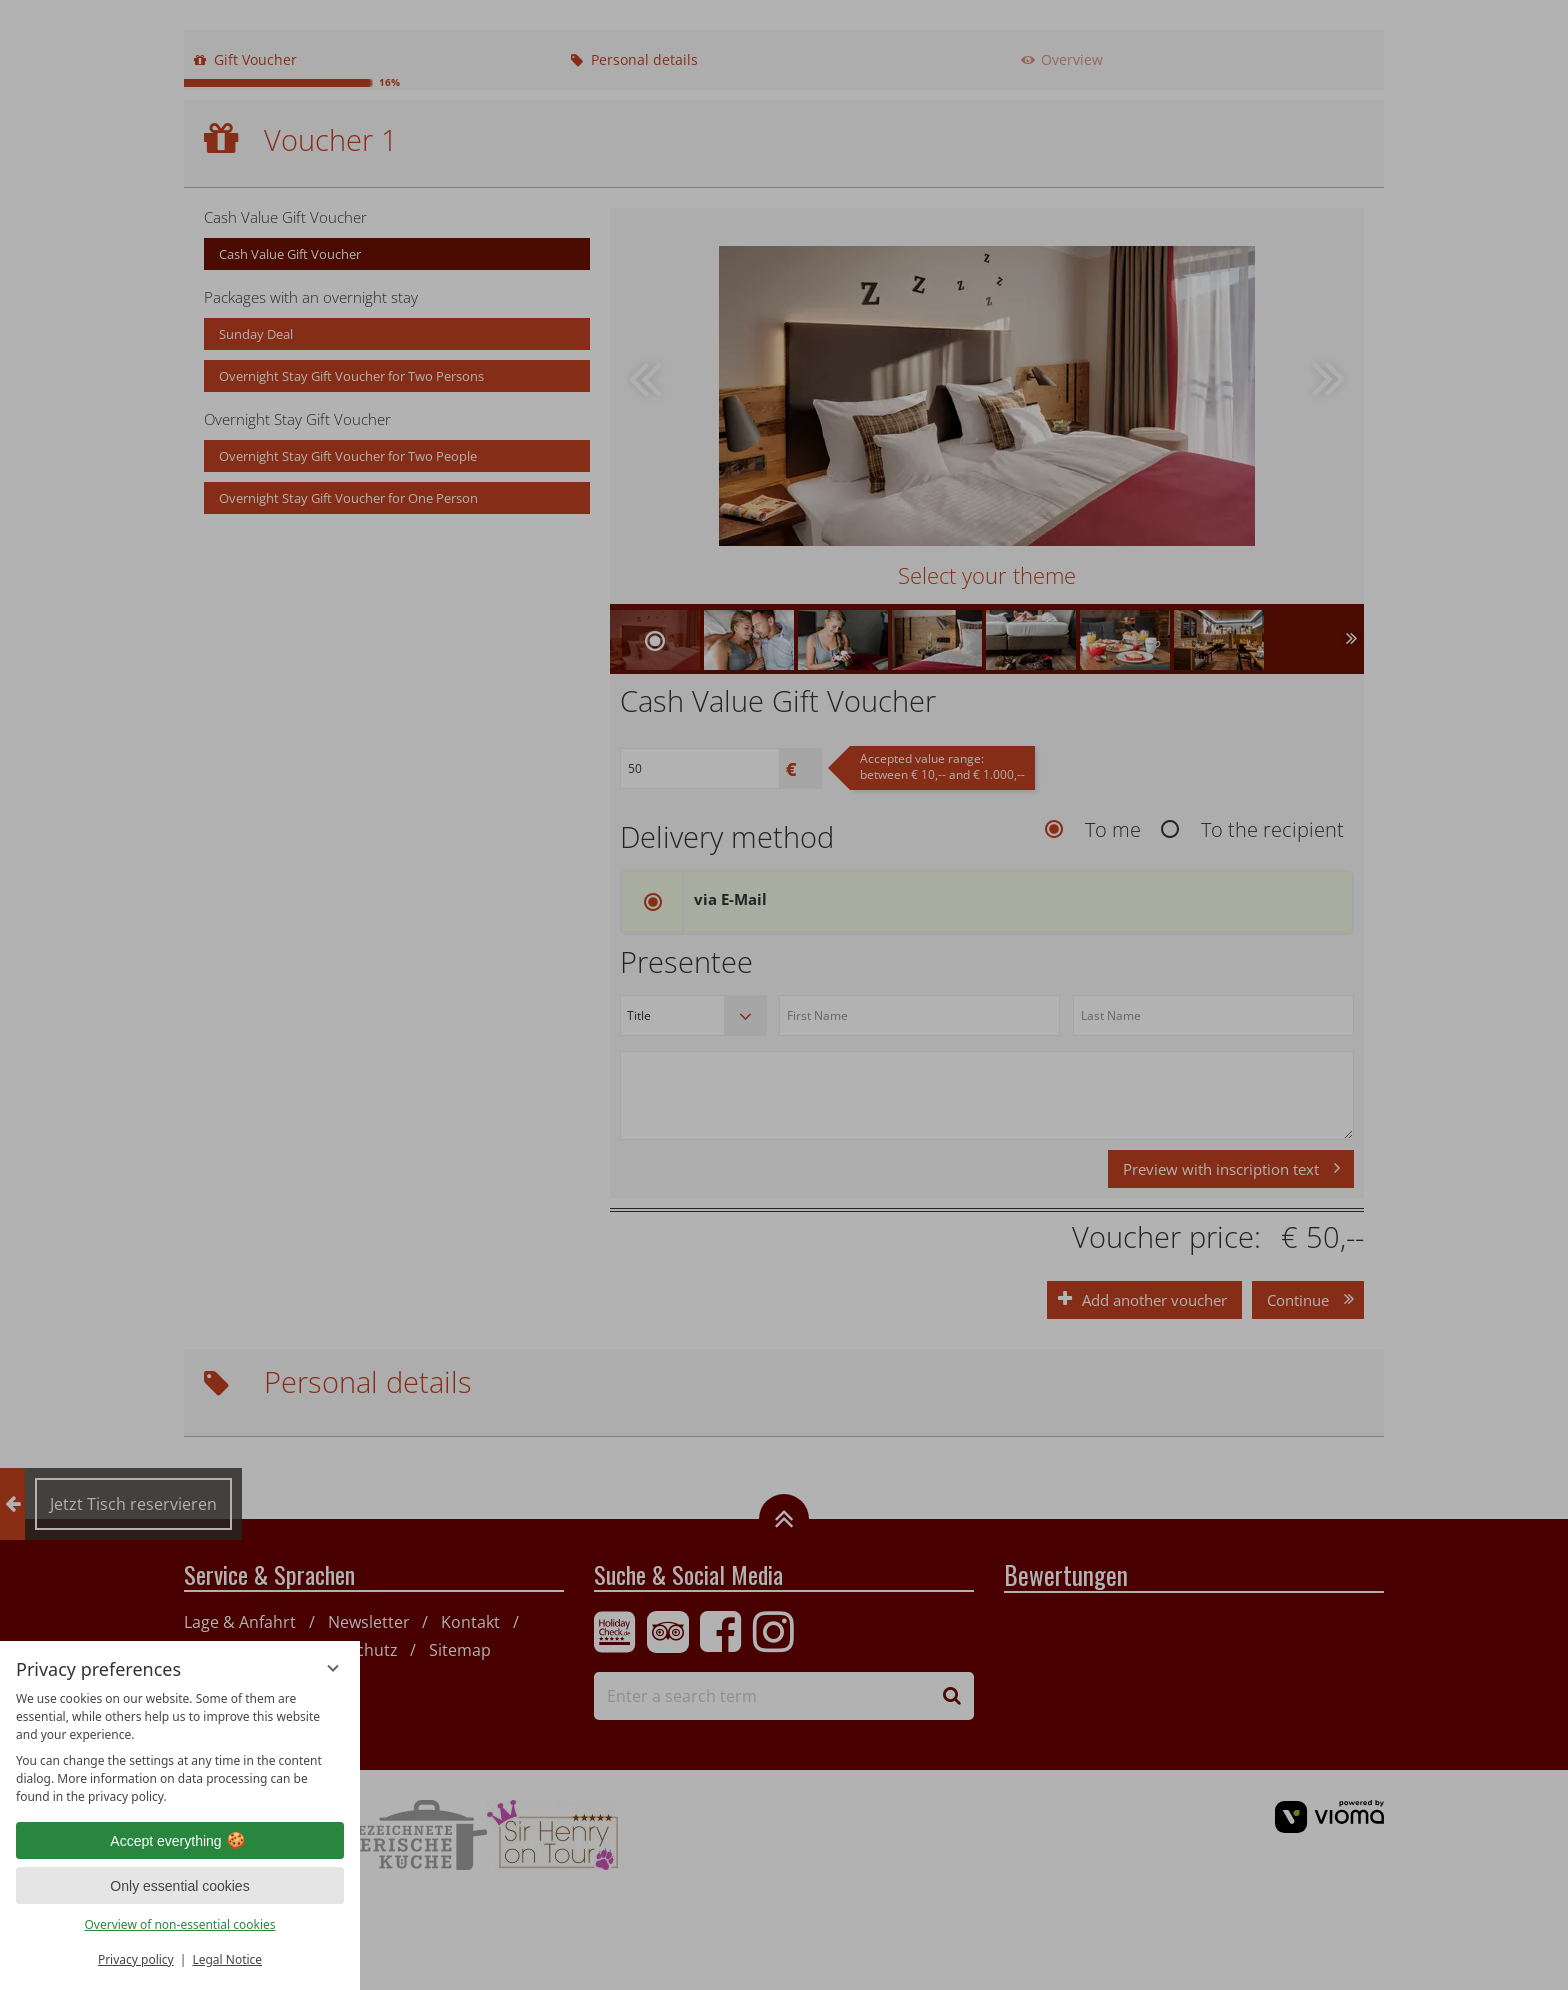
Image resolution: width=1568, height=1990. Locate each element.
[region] (180, 1748)
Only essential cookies (179, 1886)
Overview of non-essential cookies (179, 1924)
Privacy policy (136, 1959)
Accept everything (179, 1841)
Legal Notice (227, 1959)
